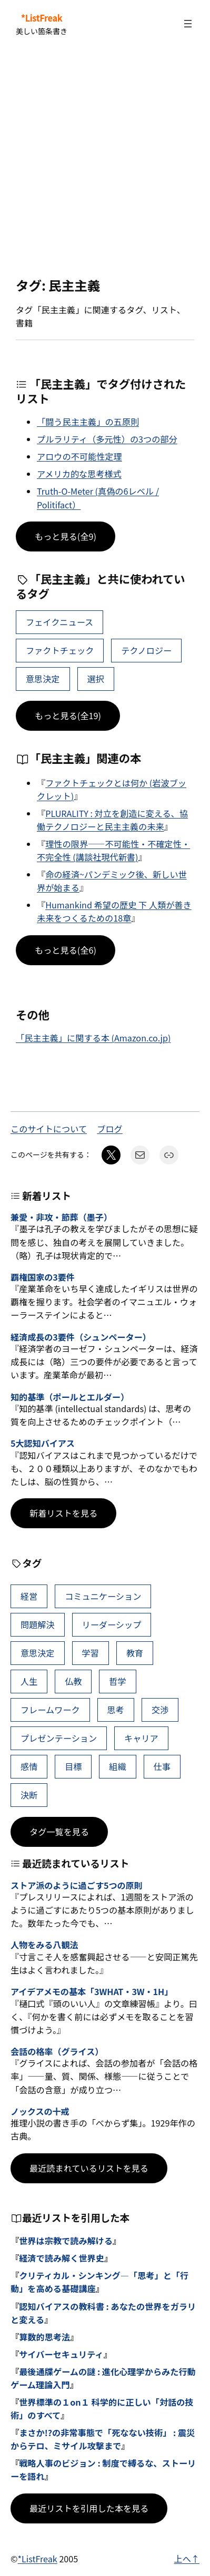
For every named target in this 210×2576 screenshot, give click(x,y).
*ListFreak (42, 18)
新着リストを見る (63, 1513)
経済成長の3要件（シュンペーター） (81, 1337)
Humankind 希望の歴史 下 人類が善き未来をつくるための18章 (114, 911)
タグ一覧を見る (59, 1831)
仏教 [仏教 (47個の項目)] (73, 1681)
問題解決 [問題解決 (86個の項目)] (38, 1624)
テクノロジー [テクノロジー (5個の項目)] (146, 650)
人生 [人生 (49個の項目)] (29, 1681)
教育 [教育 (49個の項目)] (134, 1653)
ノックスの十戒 (40, 2112)
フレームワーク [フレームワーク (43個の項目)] (50, 1709)
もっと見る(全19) (68, 715)
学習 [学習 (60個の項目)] (90, 1653)
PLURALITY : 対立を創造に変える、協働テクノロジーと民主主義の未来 (112, 820)
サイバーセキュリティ (61, 2354)
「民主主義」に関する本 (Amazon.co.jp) (93, 1037)
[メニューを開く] (188, 23)
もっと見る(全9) (65, 536)
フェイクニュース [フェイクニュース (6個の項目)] (59, 622)
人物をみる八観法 (44, 1945)
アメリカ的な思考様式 (79, 473)
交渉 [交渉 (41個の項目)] (160, 1709)
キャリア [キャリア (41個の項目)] (141, 1738)
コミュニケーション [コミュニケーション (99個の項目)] (103, 1596)
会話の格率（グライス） (57, 2052)
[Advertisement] (105, 163)
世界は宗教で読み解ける (66, 2240)
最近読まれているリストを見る (88, 2168)
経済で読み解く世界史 (61, 2258)
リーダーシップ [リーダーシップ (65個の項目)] (111, 1624)
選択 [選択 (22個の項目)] (95, 678)
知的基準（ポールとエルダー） (70, 1397)
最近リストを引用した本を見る (88, 2508)
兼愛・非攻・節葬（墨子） (61, 1217)
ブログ (110, 1128)
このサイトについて (49, 1128)
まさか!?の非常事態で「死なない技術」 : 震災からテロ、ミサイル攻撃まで (103, 2439)
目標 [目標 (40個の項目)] (73, 1766)
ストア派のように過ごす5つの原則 (77, 1885)
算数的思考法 (44, 2336)
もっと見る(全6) (65, 950)
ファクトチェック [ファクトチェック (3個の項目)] (60, 650)
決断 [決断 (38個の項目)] (29, 1794)
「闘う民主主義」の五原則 (88, 421)
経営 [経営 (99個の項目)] (29, 1596)
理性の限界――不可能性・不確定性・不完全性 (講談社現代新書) (113, 850)
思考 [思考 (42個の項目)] (115, 1709)
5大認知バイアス (43, 1443)
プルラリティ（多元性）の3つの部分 (107, 439)
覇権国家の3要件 (43, 1277)
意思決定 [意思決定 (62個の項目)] (43, 678)
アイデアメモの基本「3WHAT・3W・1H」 (92, 1992)
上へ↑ (186, 2558)
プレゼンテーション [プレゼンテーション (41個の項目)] (59, 1738)
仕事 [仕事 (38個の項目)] (162, 1766)
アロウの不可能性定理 (79, 456)
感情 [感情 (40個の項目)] (29, 1766)
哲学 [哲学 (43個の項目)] (117, 1681)
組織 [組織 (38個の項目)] (117, 1766)
